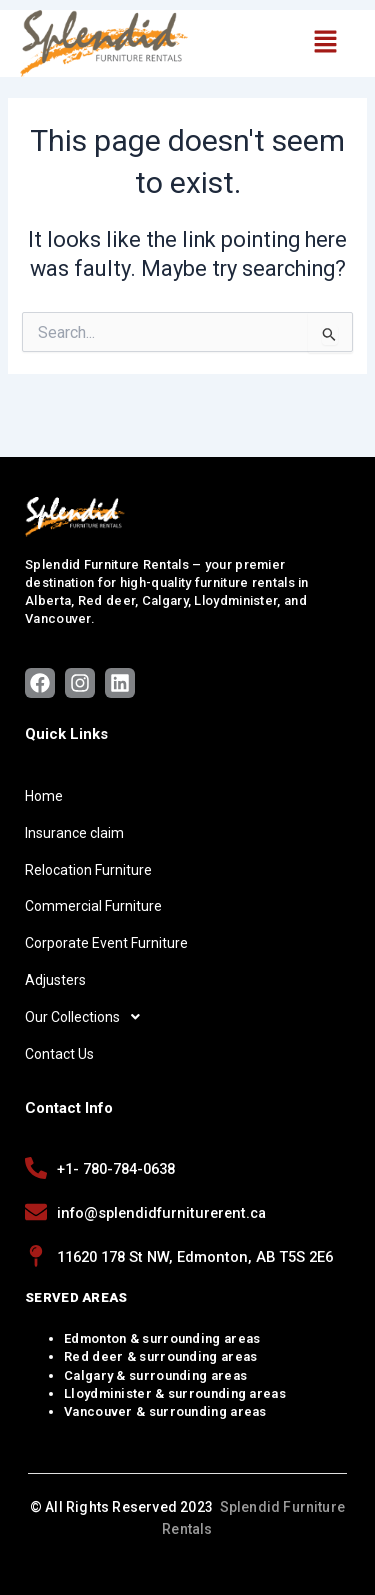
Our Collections (88, 1017)
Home (44, 796)
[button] (325, 43)
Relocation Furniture (88, 870)
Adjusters (55, 980)
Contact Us (59, 1054)
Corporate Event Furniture (106, 943)
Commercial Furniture (93, 906)
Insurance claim (74, 833)
